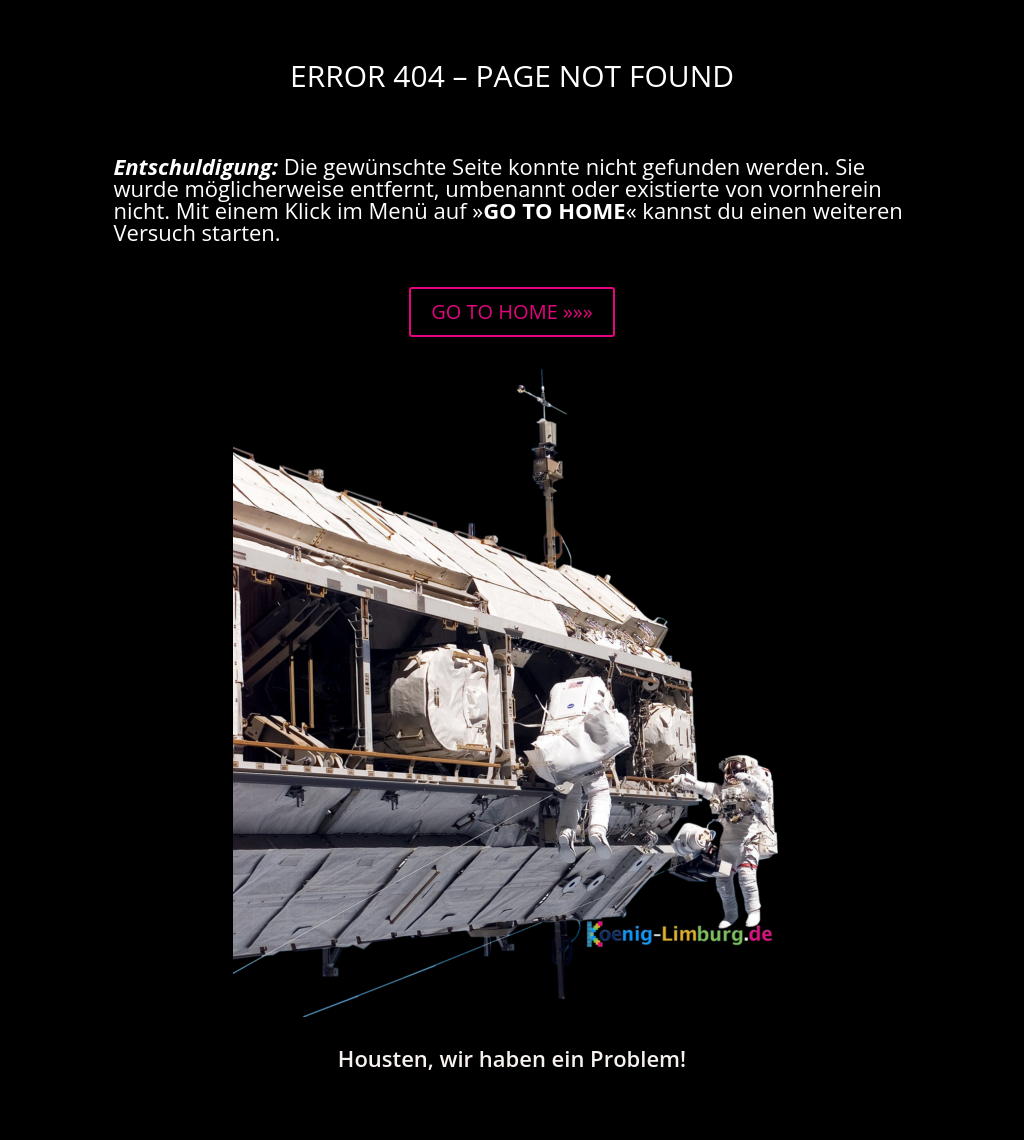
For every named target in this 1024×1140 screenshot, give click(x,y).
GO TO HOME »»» (511, 311)
